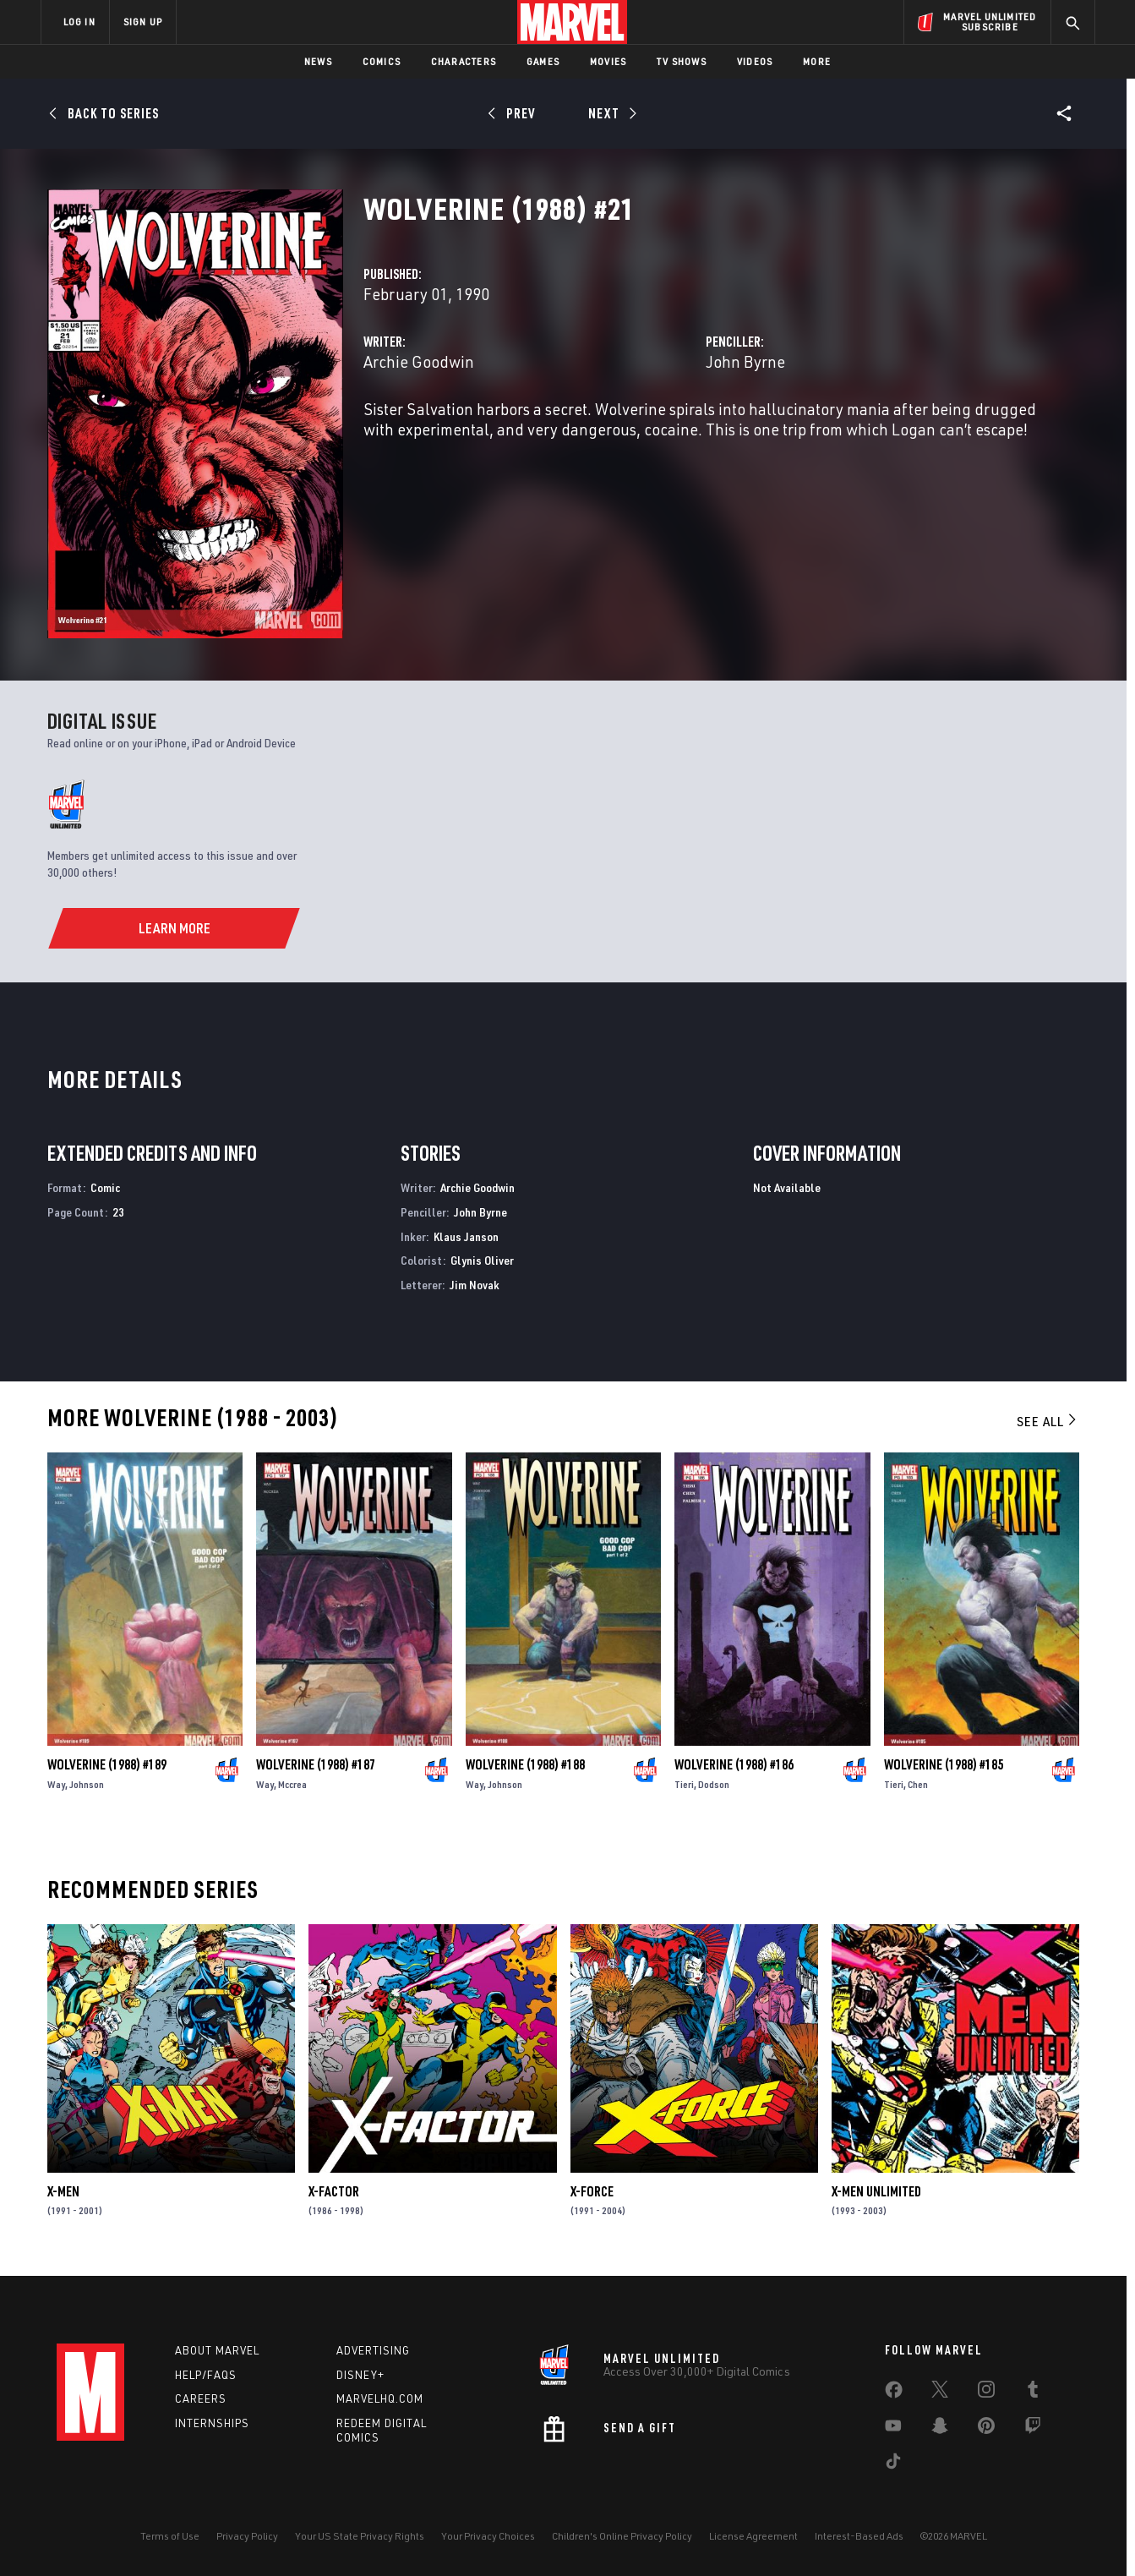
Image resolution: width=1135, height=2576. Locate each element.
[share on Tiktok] (893, 2464)
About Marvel (217, 2350)
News (318, 61)
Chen (918, 1784)
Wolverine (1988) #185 (943, 1764)
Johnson (86, 1784)
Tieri (684, 1784)
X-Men (63, 2191)
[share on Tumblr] (1032, 2392)
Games (543, 61)
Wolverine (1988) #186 (734, 1764)
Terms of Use (169, 2536)
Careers (200, 2398)
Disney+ (360, 2375)
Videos (754, 61)
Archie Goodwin (418, 361)
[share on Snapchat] (939, 2428)
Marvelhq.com (379, 2398)
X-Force (592, 2191)
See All (1048, 1421)
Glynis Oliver (482, 1260)
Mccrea (292, 1784)
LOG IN (79, 21)
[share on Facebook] (894, 2393)
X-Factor (333, 2191)
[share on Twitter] (939, 2392)
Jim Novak (474, 1284)
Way (56, 1784)
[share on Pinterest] (986, 2428)
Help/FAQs (206, 2375)
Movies (608, 61)
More (817, 61)
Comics (382, 61)
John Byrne (745, 361)
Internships (212, 2423)
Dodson (713, 1784)
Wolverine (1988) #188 (525, 1764)
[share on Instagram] (986, 2392)
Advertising (373, 2350)
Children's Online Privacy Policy (622, 2536)
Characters (463, 61)
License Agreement (753, 2536)
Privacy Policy (247, 2536)
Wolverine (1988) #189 (106, 1764)
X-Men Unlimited (876, 2191)
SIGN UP (142, 21)
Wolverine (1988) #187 (315, 1764)
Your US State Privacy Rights (359, 2536)
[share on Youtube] (893, 2428)
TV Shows (682, 61)
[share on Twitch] (1032, 2428)
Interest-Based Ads (859, 2536)
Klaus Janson (466, 1236)
